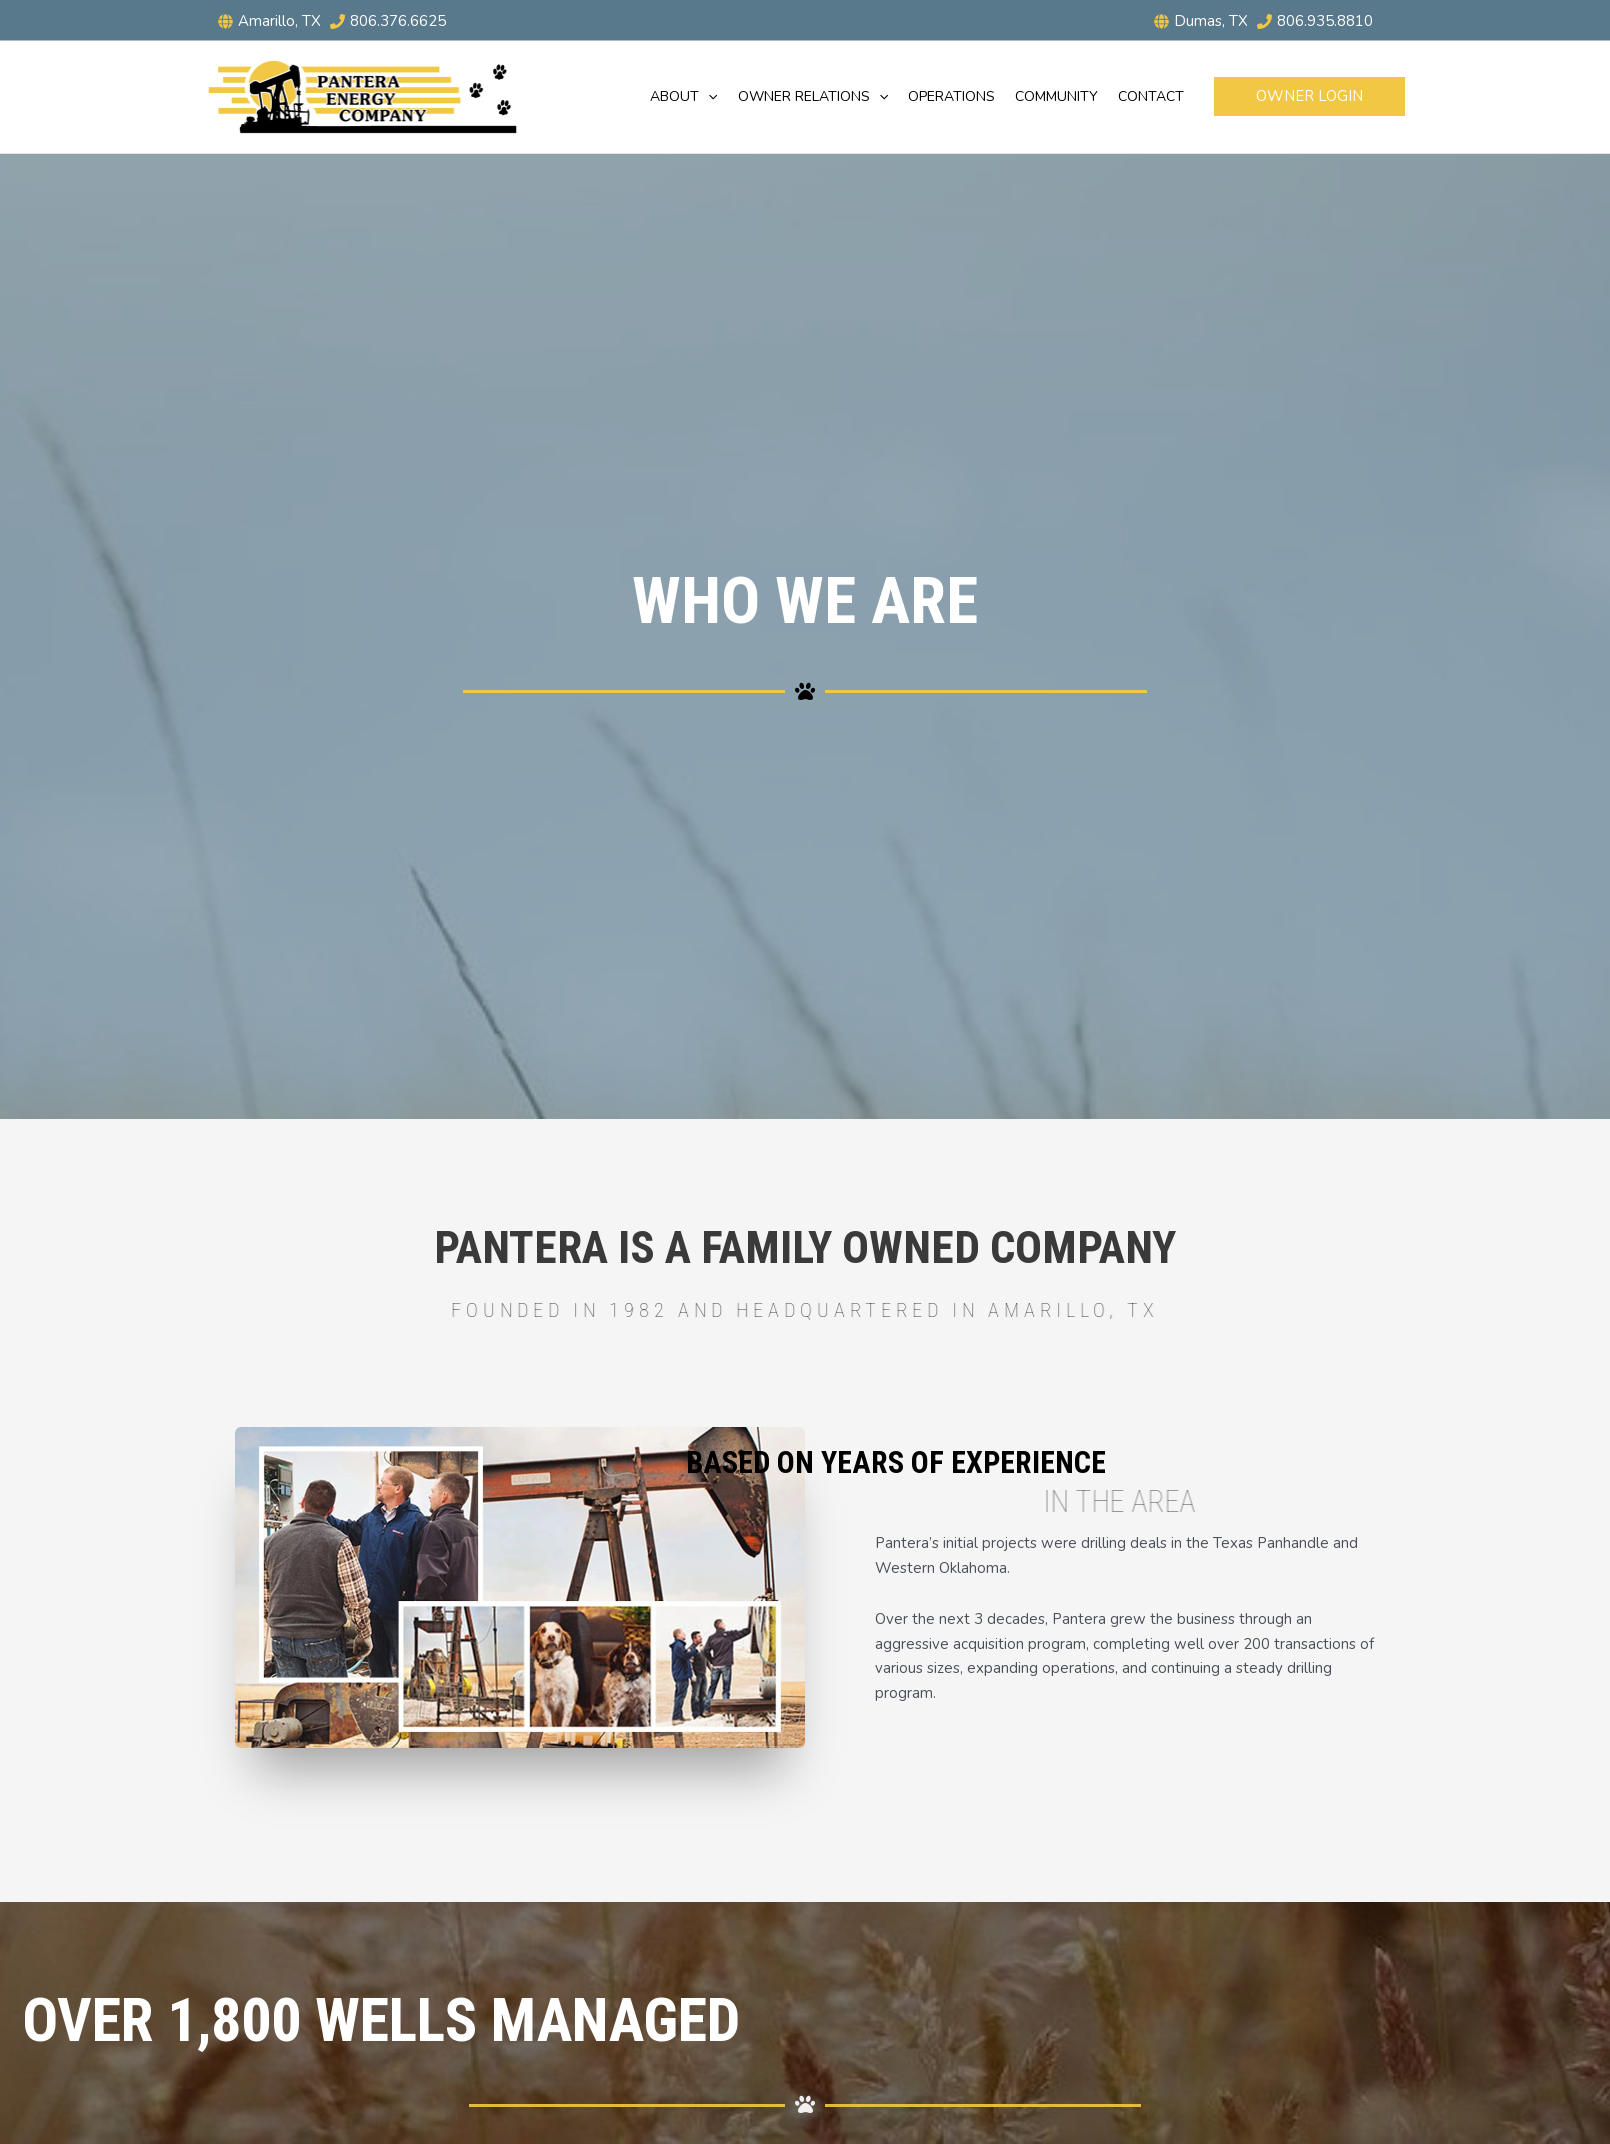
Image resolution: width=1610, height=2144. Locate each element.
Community (1056, 96)
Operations (951, 96)
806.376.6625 (398, 21)
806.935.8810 (1325, 21)
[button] (708, 97)
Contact (1151, 96)
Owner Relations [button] (813, 97)
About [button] (683, 97)
